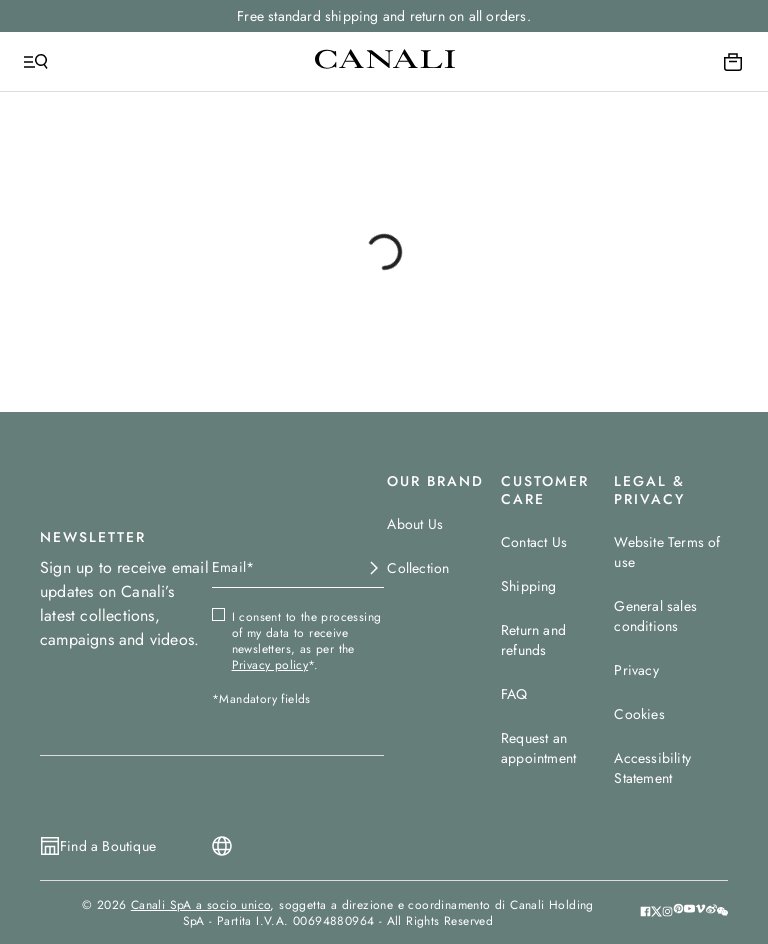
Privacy (636, 670)
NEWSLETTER (93, 537)
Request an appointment (538, 748)
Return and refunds (533, 640)
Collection (418, 568)
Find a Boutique (108, 846)
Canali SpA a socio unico (201, 905)
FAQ (514, 694)
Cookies (639, 714)
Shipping (529, 586)
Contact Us (534, 542)
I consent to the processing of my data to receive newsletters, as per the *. (307, 641)
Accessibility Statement (652, 768)
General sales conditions (655, 616)
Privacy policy (270, 665)
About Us (415, 524)
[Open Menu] (36, 62)
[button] (722, 912)
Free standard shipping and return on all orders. (384, 16)
